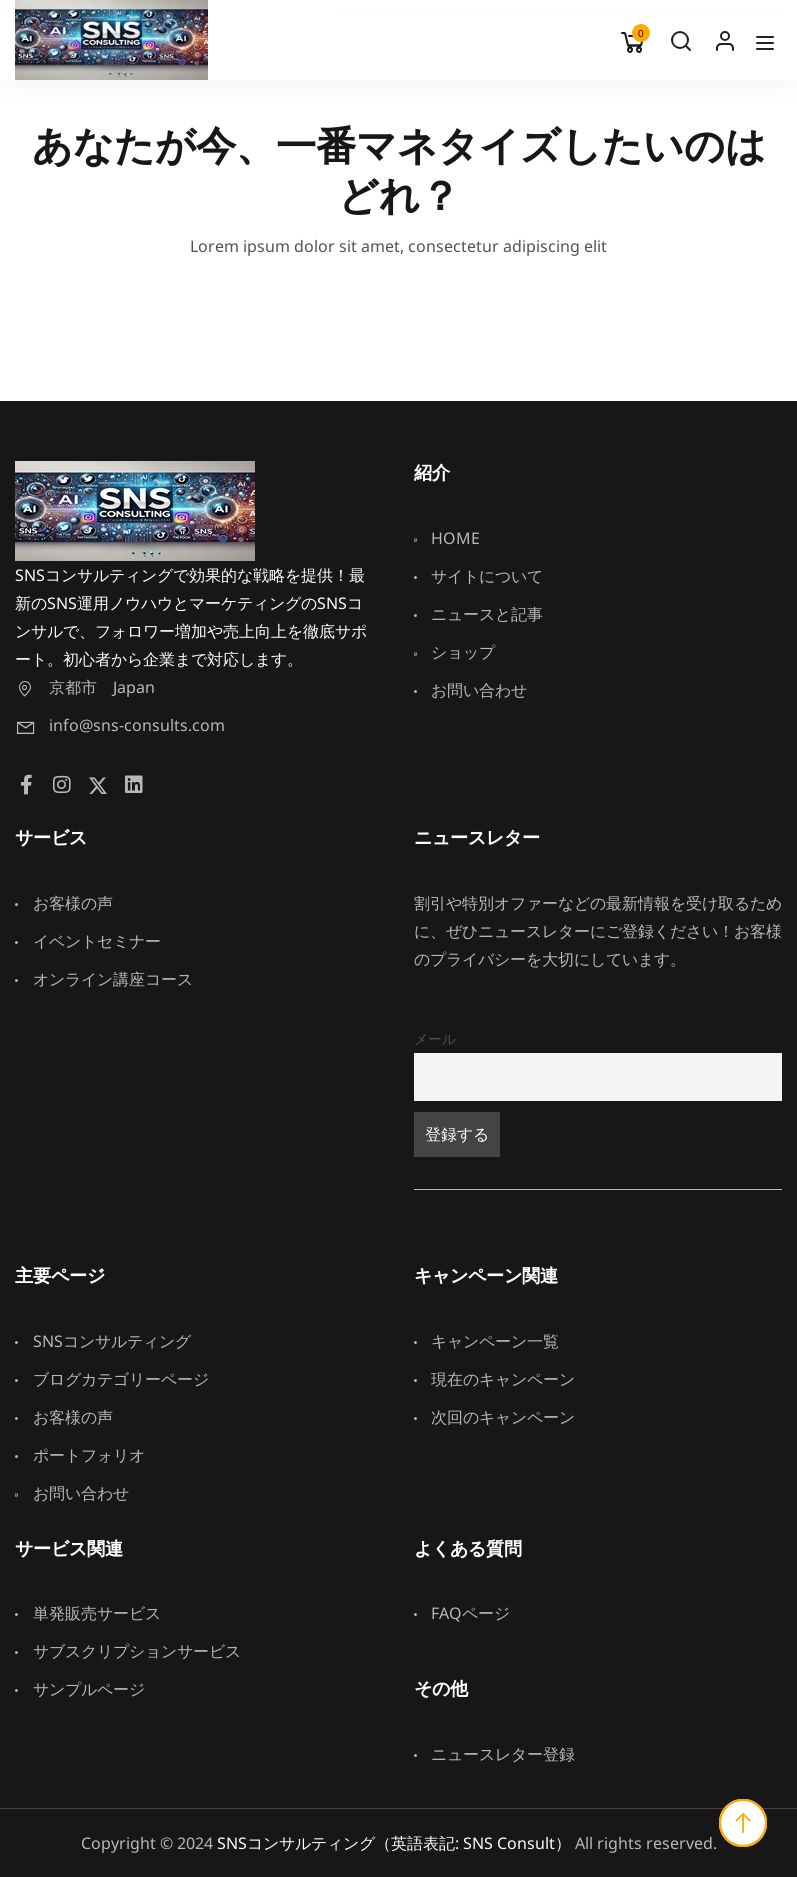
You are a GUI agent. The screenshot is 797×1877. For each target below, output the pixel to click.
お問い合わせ (471, 690)
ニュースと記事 (479, 614)
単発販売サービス (88, 1613)
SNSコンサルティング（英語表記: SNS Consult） (394, 1843)
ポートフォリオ (80, 1455)
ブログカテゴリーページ (112, 1379)
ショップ (455, 652)
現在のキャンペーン (495, 1379)
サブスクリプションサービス (128, 1651)
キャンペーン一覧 (487, 1341)
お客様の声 (64, 903)
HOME (447, 538)
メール (435, 1038)
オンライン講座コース (104, 979)
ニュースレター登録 (495, 1754)
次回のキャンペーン (495, 1417)
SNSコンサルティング (103, 1341)
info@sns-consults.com (120, 725)
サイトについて (479, 576)
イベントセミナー (88, 941)
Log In (725, 46)
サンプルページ (80, 1689)
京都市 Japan (85, 687)
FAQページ (462, 1613)
